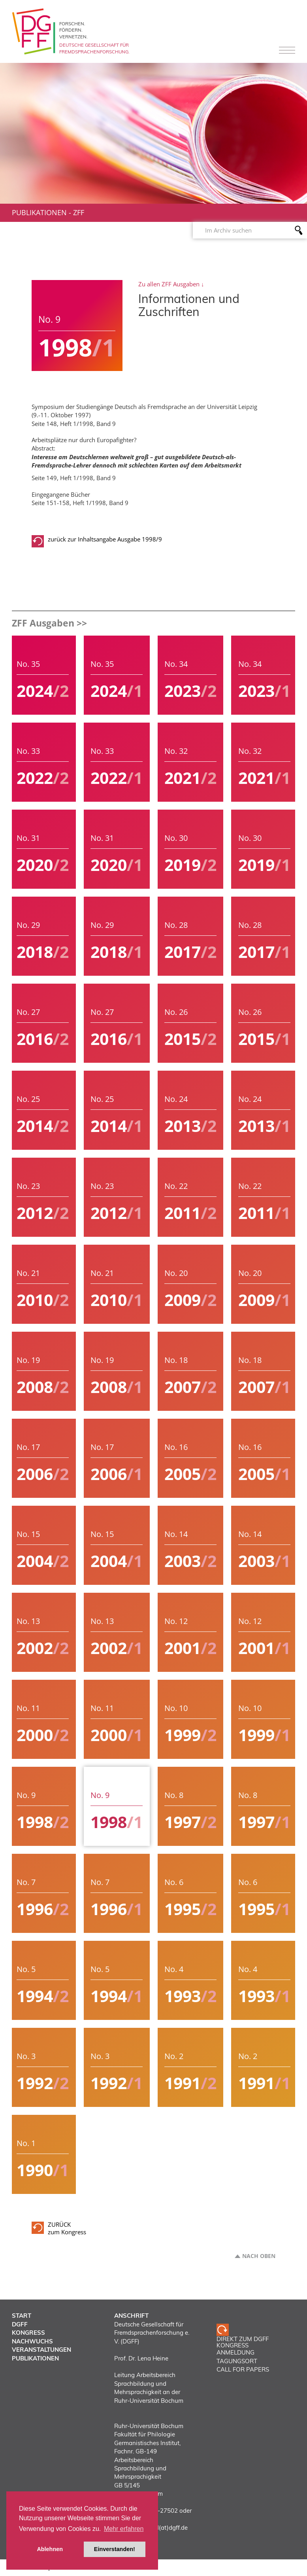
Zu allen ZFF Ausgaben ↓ (171, 284)
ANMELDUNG (235, 2352)
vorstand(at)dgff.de (161, 2527)
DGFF (20, 2324)
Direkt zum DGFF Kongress (243, 2342)
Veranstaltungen (41, 2349)
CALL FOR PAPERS (243, 2369)
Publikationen (39, 212)
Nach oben (258, 2256)
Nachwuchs (32, 2341)
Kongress (28, 2332)
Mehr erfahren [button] (124, 2528)
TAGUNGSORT (237, 2361)
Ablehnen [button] (50, 2549)
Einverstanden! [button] (114, 2549)
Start (21, 2315)
